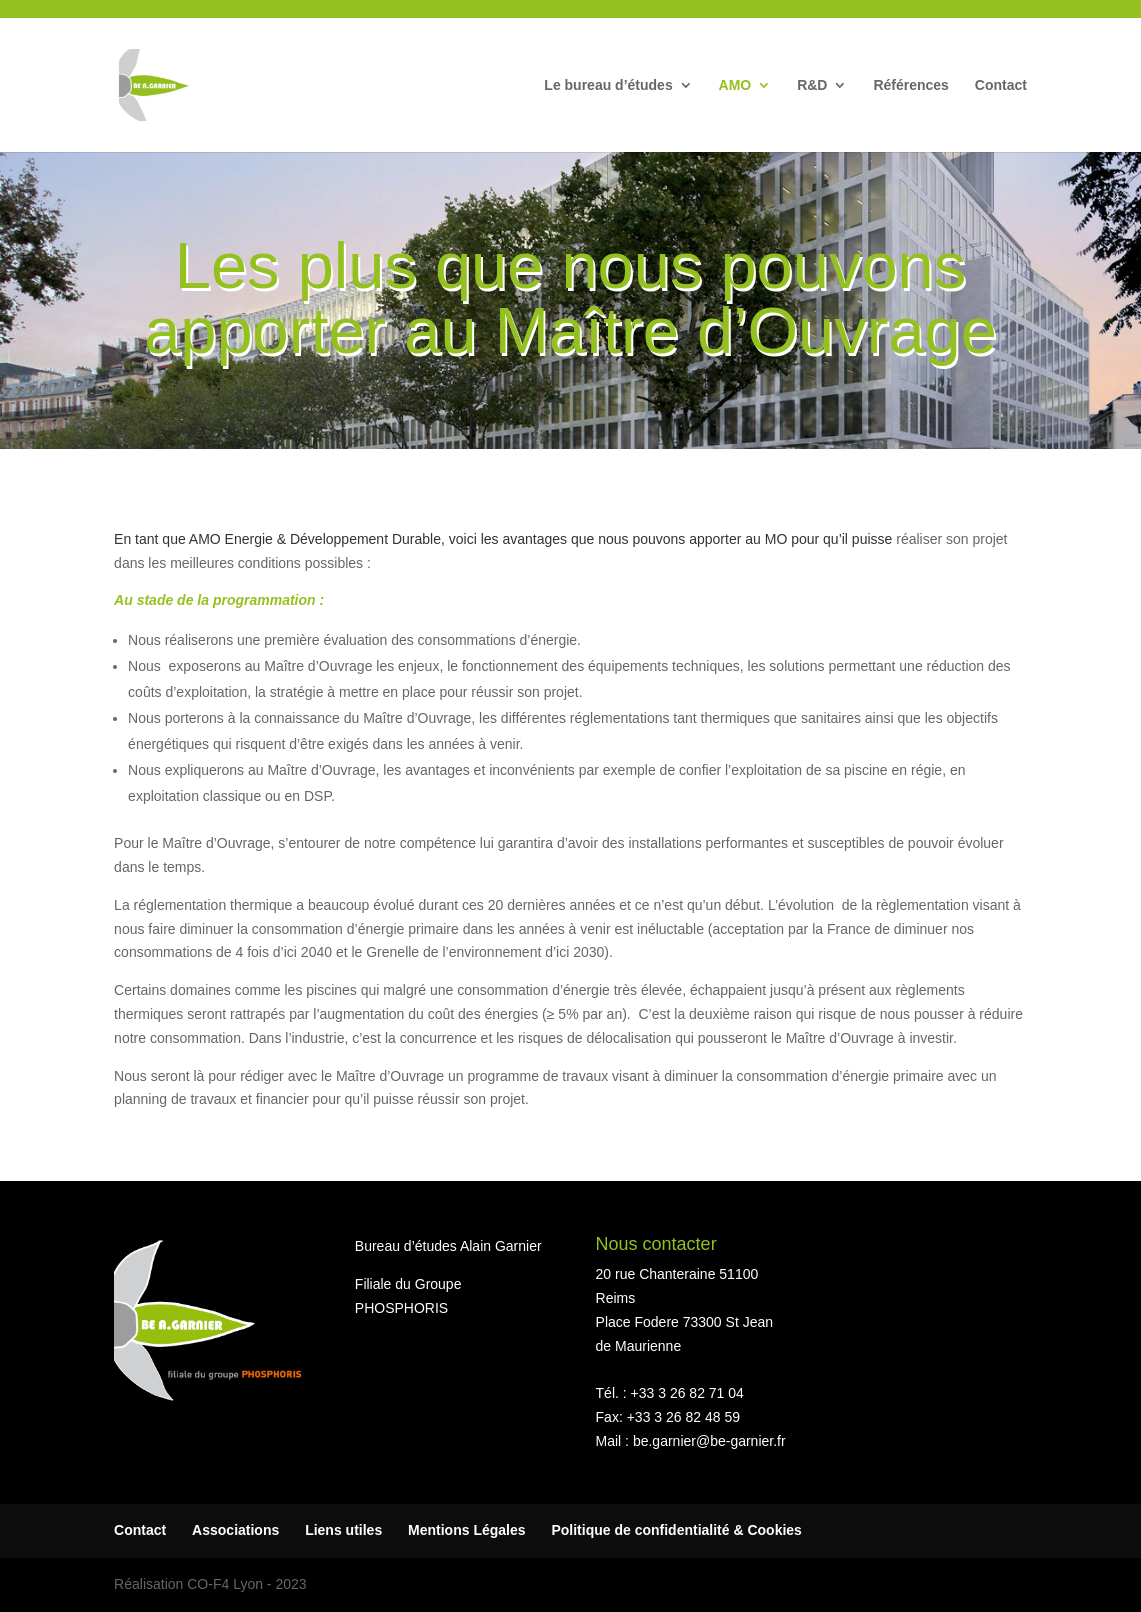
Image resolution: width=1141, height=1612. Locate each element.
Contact (1001, 85)
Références (911, 85)
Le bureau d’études (608, 85)
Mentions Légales (466, 1530)
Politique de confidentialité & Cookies (676, 1530)
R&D (812, 85)
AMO (735, 85)
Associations (235, 1530)
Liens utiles (343, 1530)
